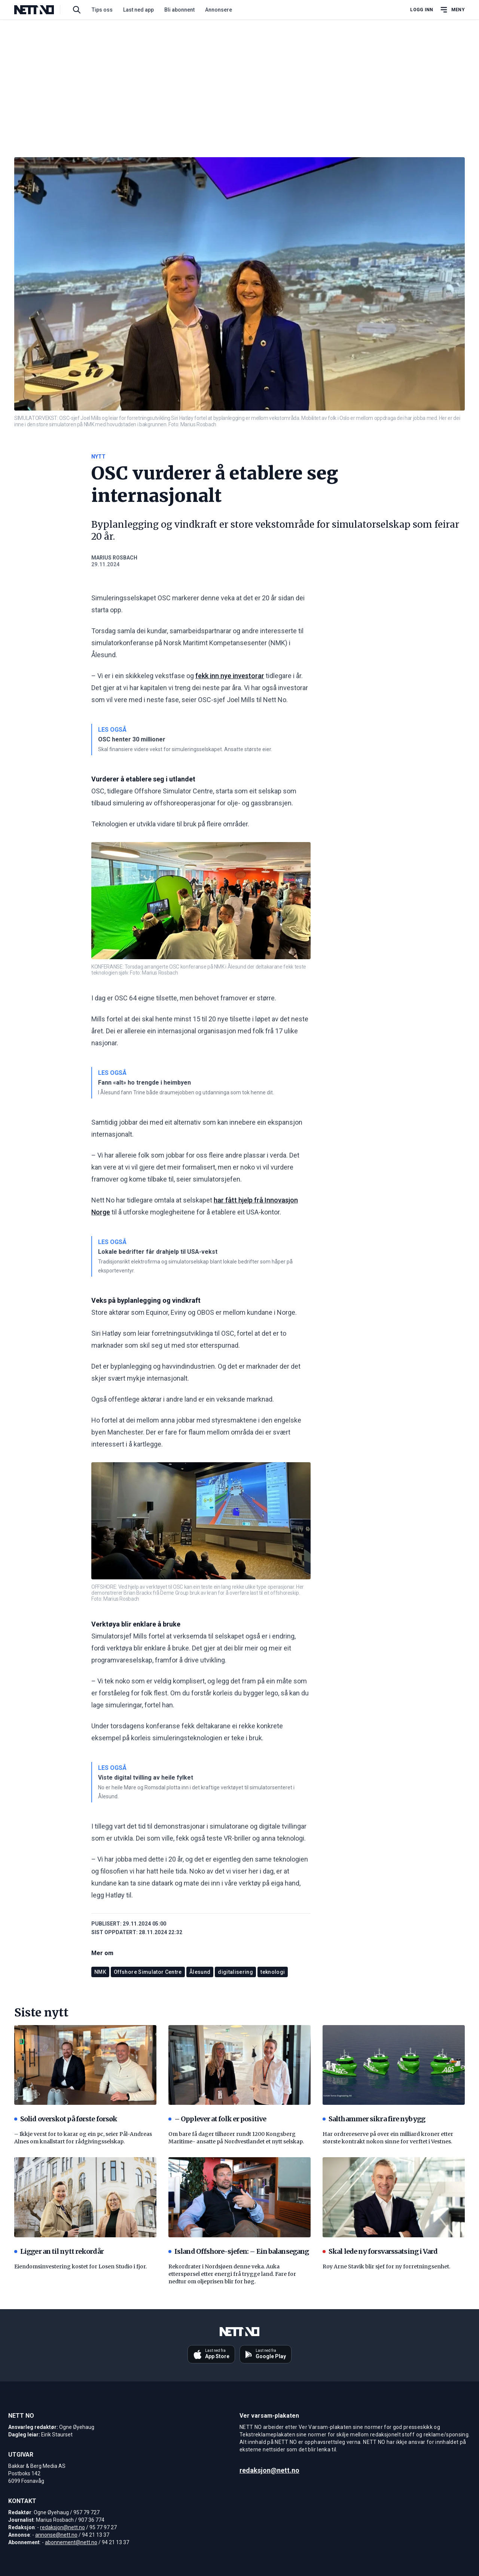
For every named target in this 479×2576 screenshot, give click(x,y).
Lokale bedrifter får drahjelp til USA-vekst (157, 1251)
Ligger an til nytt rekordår (59, 2251)
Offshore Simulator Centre (148, 1972)
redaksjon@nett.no (62, 2527)
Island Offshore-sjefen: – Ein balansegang (238, 2251)
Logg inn (421, 9)
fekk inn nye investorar (229, 676)
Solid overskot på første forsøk (65, 2119)
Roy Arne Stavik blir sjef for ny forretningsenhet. (386, 2266)
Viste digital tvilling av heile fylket (145, 1777)
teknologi (272, 1972)
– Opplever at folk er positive (217, 2119)
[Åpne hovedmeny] (452, 9)
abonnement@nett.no (71, 2542)
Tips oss (102, 10)
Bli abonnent (179, 10)
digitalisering (235, 1972)
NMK (100, 1972)
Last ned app (138, 10)
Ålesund (199, 1972)
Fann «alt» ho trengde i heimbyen (144, 1082)
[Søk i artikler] (76, 9)
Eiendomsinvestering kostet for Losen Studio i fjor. (80, 2266)
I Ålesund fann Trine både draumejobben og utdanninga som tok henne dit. (186, 1092)
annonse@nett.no (56, 2535)
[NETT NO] (40, 9)
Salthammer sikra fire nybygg (374, 2119)
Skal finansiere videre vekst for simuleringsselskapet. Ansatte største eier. (185, 749)
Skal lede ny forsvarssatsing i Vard (380, 2251)
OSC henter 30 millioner (131, 739)
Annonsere (218, 10)
